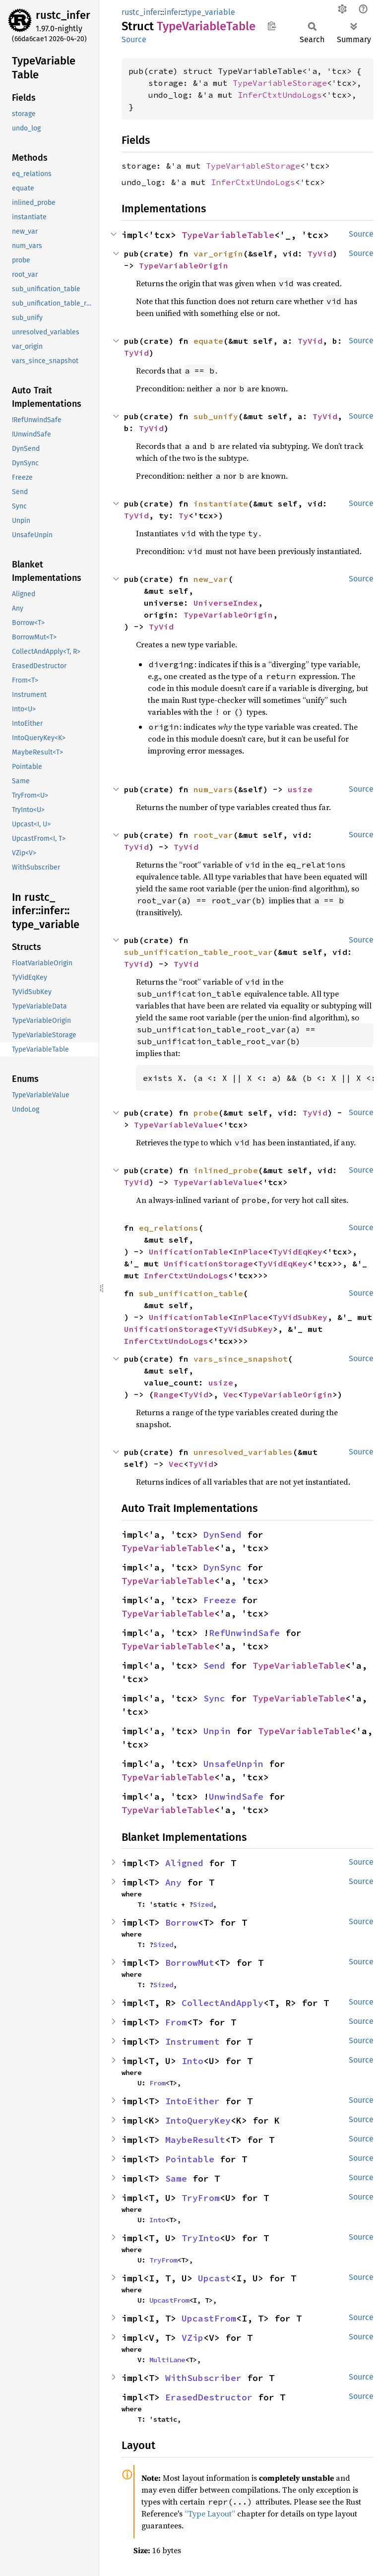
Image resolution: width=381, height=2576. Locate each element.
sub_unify (215, 416)
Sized (203, 1904)
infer (172, 12)
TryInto (201, 2238)
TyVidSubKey (300, 1317)
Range (166, 1394)
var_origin (218, 253)
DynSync (222, 1567)
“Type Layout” (210, 2513)
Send (214, 1665)
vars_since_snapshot (240, 1359)
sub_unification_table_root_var (198, 952)
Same (176, 2178)
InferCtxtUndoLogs (280, 95)
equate (208, 341)
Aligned (184, 1863)
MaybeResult (195, 2139)
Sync (214, 1698)
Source (134, 39)
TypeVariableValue (176, 1125)
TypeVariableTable (228, 235)
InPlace (250, 1252)
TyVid (320, 253)
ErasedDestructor (209, 2397)
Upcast (214, 2278)
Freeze (219, 1600)
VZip (192, 2337)
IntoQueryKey (198, 2120)
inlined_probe (225, 1170)
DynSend (222, 1534)
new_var (210, 579)
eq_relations (168, 1228)
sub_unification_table (191, 1293)
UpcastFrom (169, 2300)
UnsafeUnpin (233, 1763)
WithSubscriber (203, 2378)
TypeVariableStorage (280, 83)
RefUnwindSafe (244, 1632)
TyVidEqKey (297, 1252)
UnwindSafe (236, 1796)
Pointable (189, 2159)
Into (192, 2061)
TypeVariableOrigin (183, 265)
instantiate (220, 503)
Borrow (181, 1922)
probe (205, 1113)
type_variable (210, 12)
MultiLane (167, 2359)
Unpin (217, 1731)
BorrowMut (189, 1962)
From (176, 2022)
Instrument (192, 2041)
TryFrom (201, 2197)
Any (173, 1882)
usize (300, 789)
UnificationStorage (208, 1263)
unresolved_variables (243, 1452)
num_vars (213, 789)
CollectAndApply (222, 2003)
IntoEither (192, 2101)
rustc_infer (63, 15)
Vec (230, 1394)
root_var (213, 835)
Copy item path (271, 25)
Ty (184, 515)
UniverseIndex (225, 603)
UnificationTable (188, 1252)
